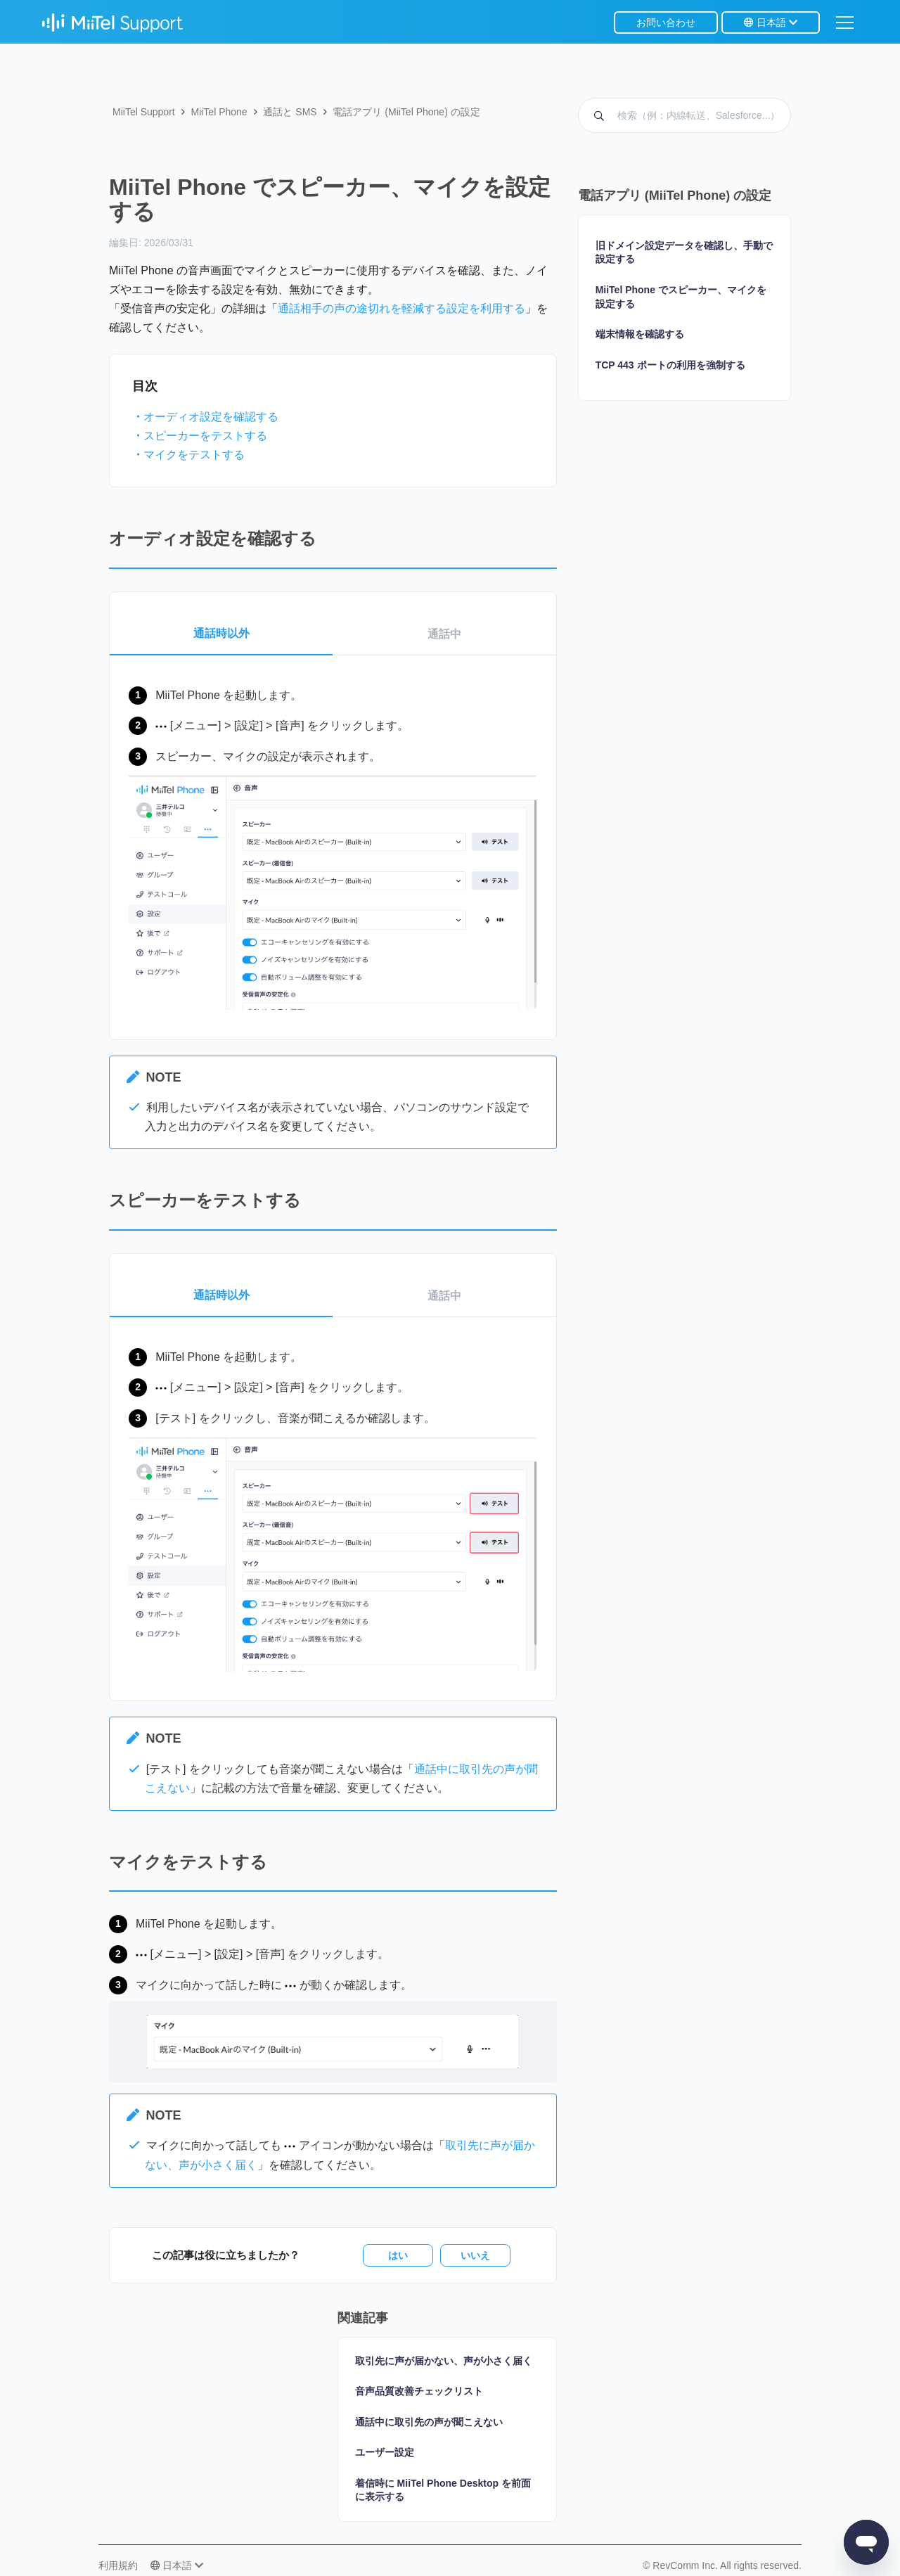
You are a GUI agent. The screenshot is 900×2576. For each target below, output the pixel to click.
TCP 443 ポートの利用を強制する (670, 365)
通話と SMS (289, 111)
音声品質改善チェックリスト (419, 2391)
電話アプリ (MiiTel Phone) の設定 (406, 111)
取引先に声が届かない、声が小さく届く (443, 2360)
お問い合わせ (665, 22)
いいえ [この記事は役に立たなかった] (475, 2255)
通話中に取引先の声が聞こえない (429, 2422)
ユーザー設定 (384, 2452)
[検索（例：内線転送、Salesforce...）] (684, 115)
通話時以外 (221, 633)
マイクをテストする (194, 455)
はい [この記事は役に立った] (398, 2255)
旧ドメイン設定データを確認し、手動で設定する (684, 252)
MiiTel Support (143, 111)
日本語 (770, 22)
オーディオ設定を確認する (210, 417)
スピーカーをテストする (205, 436)
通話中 (444, 634)
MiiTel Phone (219, 111)
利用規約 (118, 2565)
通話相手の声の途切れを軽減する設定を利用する (401, 308)
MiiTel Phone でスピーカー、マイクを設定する (681, 296)
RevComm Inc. (686, 2565)
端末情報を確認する (640, 334)
